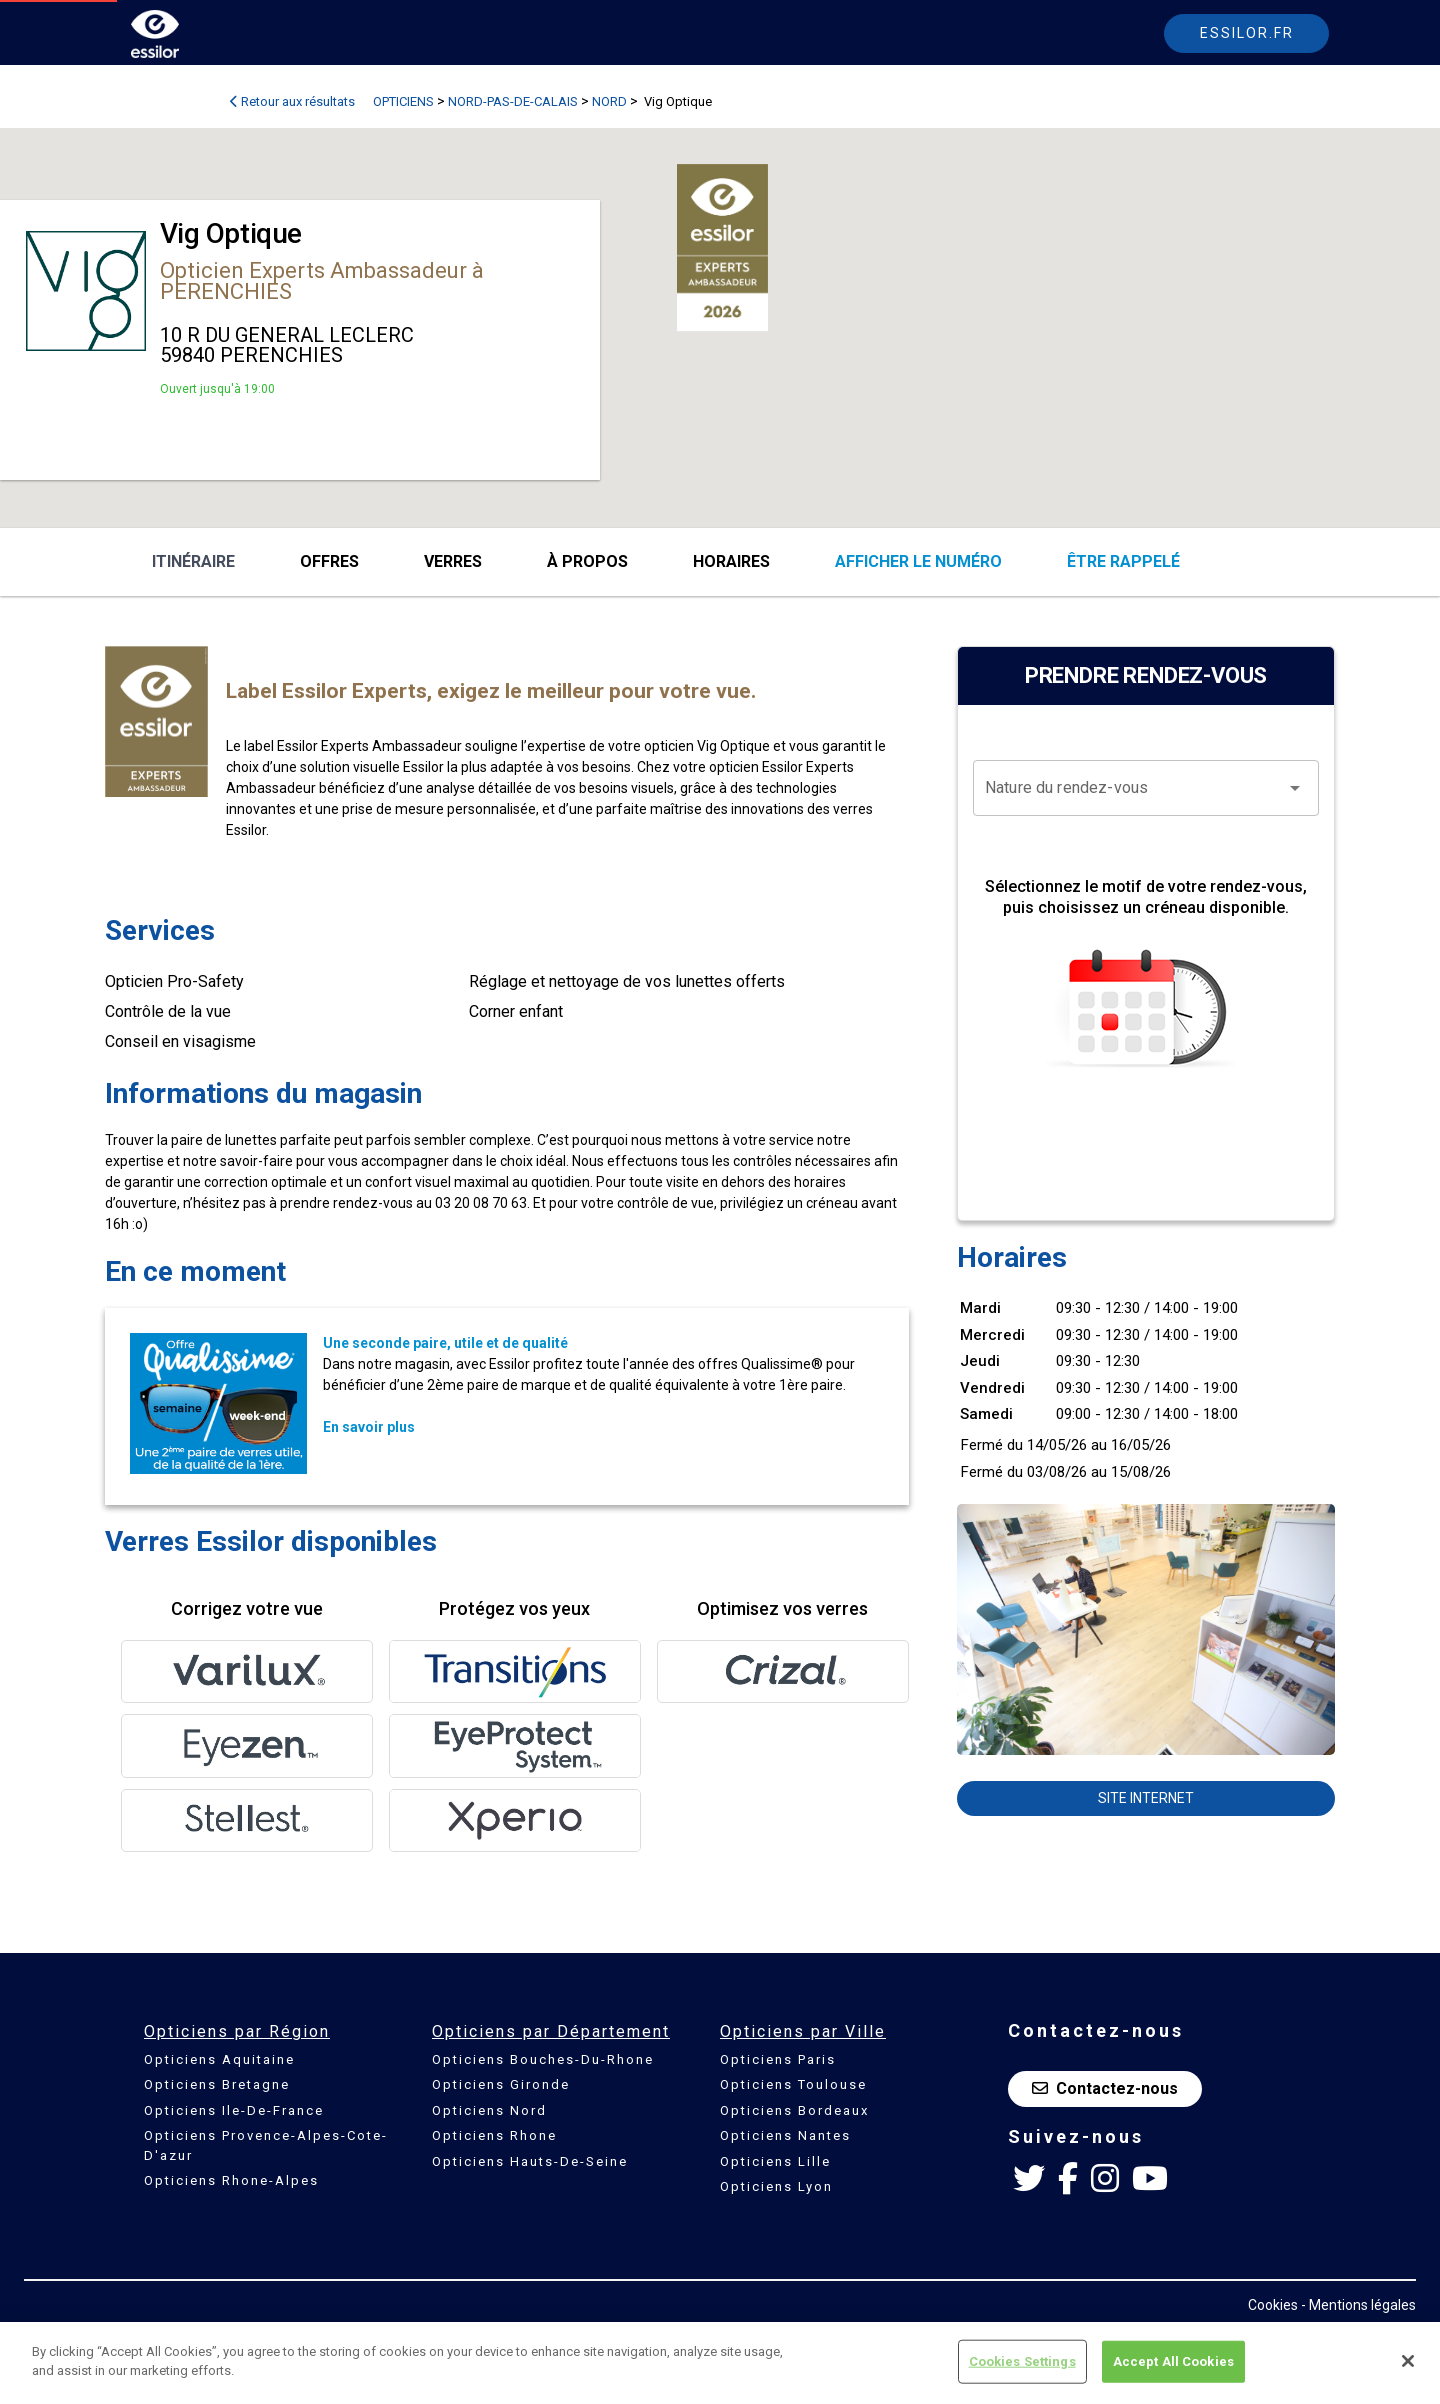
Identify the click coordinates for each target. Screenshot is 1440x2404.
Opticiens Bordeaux (794, 2110)
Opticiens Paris (778, 2059)
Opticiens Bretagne (217, 2084)
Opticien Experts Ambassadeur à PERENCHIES (322, 281)
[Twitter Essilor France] (1029, 2179)
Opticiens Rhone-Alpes (231, 2180)
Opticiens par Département (551, 2031)
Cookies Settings (1022, 2361)
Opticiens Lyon (776, 2186)
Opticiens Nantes (785, 2135)
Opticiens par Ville (803, 2031)
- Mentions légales (1358, 2305)
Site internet (1146, 1798)
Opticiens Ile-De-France (234, 2110)
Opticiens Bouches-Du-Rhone (543, 2059)
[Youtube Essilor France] (1150, 2179)
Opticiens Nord (489, 2110)
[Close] (1408, 2361)
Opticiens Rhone (494, 2135)
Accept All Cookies (1173, 2361)
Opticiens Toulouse (793, 2084)
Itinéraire (193, 561)
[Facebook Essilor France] (1068, 2179)
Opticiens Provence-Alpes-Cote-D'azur (266, 2145)
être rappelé (1123, 561)
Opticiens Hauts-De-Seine (530, 2161)
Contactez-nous (1105, 2088)
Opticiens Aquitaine (219, 2059)
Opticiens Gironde (501, 2084)
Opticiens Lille (775, 2161)
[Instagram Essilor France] (1105, 2179)
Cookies (1273, 2305)
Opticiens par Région (237, 2031)
